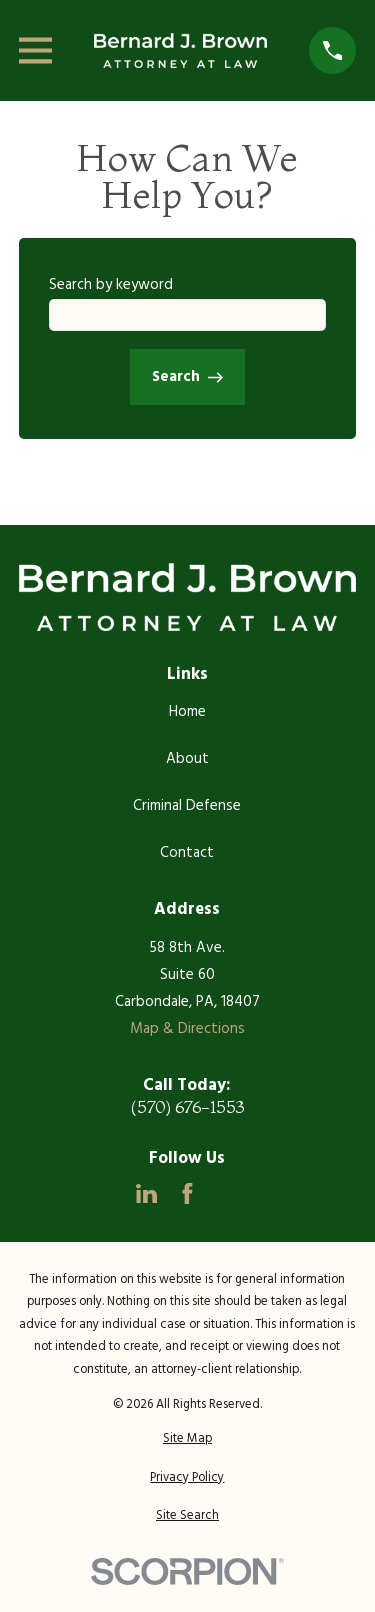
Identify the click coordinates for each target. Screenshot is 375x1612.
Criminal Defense (187, 806)
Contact (187, 853)
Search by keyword (111, 285)
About (187, 759)
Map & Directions (187, 1029)
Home (187, 712)
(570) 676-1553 (187, 1107)
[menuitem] (187, 1439)
